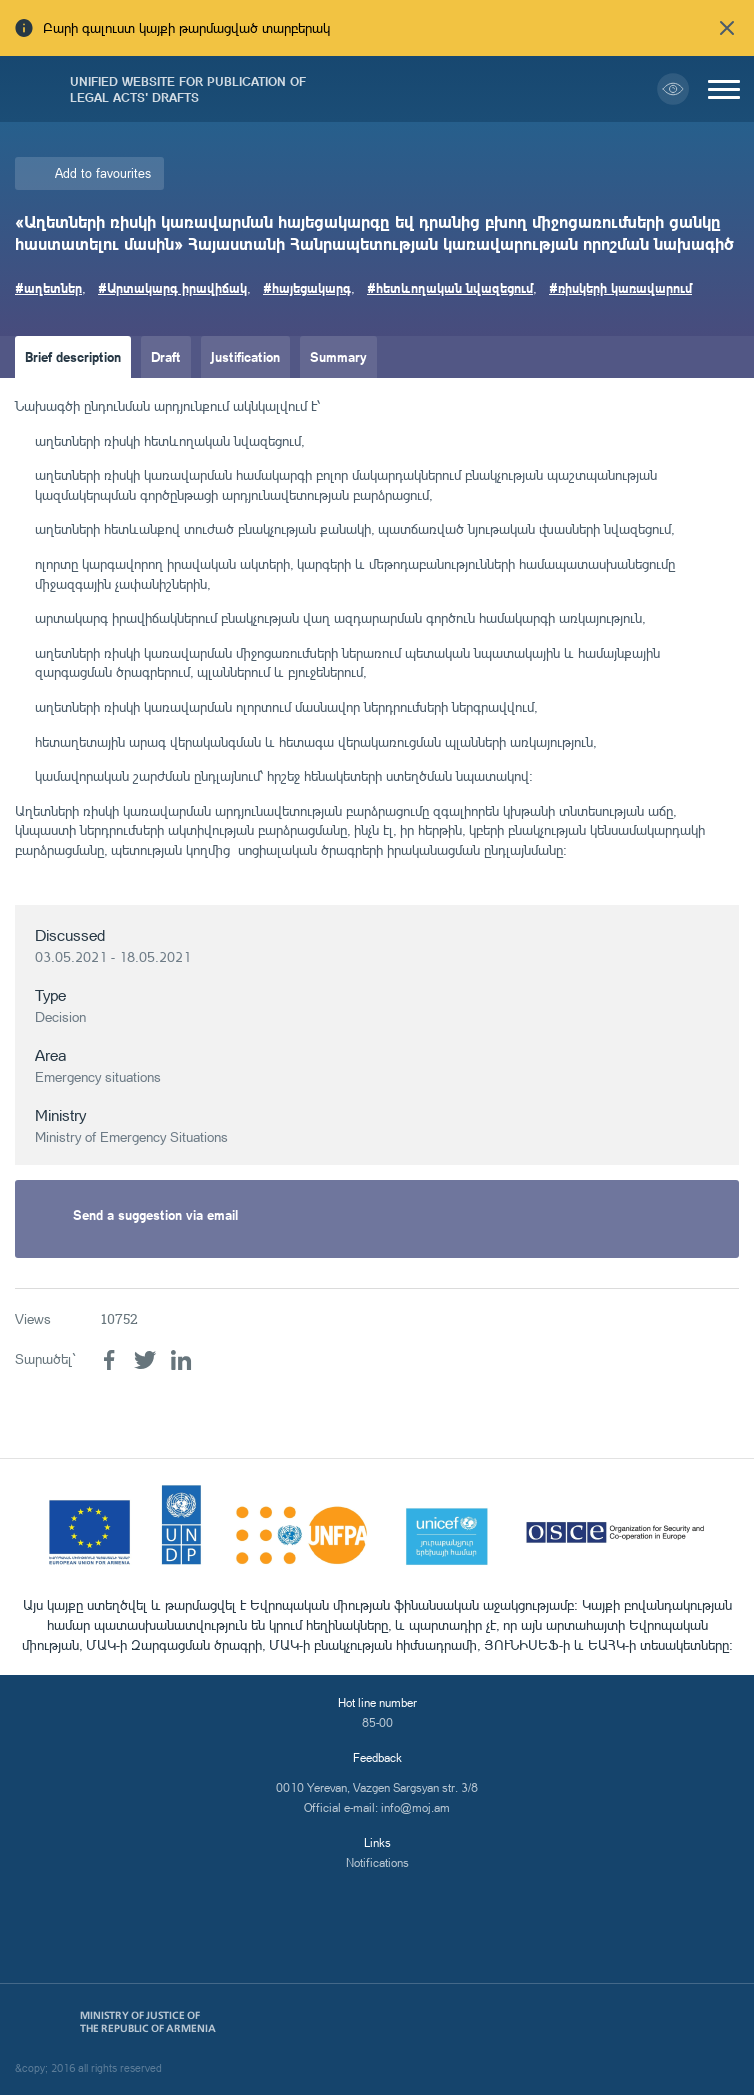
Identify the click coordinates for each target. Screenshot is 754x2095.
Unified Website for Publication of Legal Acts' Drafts (188, 89)
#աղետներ (48, 287)
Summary (338, 356)
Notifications (377, 1862)
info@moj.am (415, 1807)
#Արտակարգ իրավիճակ (172, 287)
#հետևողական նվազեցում (450, 287)
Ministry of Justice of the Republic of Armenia (148, 2022)
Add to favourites (103, 173)
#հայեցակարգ (307, 287)
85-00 (377, 1722)
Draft (166, 356)
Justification (245, 356)
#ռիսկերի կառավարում (620, 287)
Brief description (73, 356)
